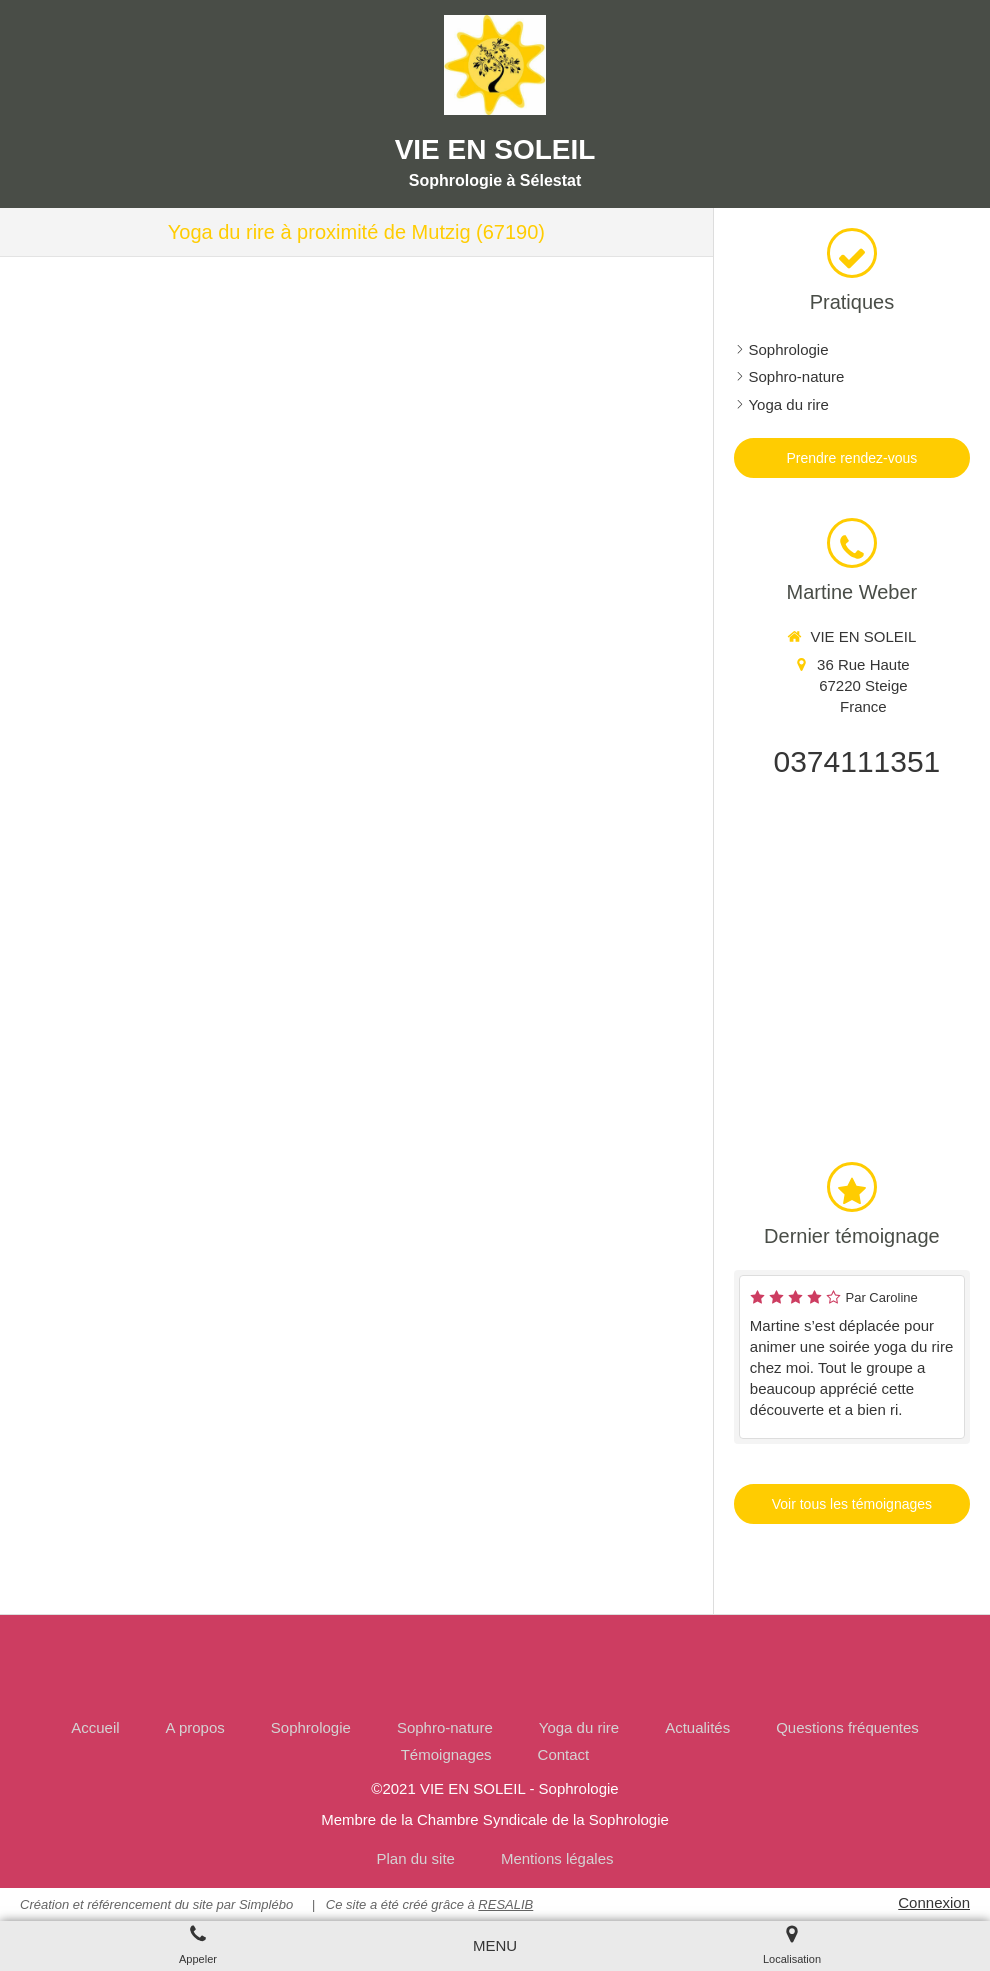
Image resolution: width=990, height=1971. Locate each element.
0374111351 (856, 761)
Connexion (934, 1902)
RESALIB (505, 1904)
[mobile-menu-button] (495, 1945)
